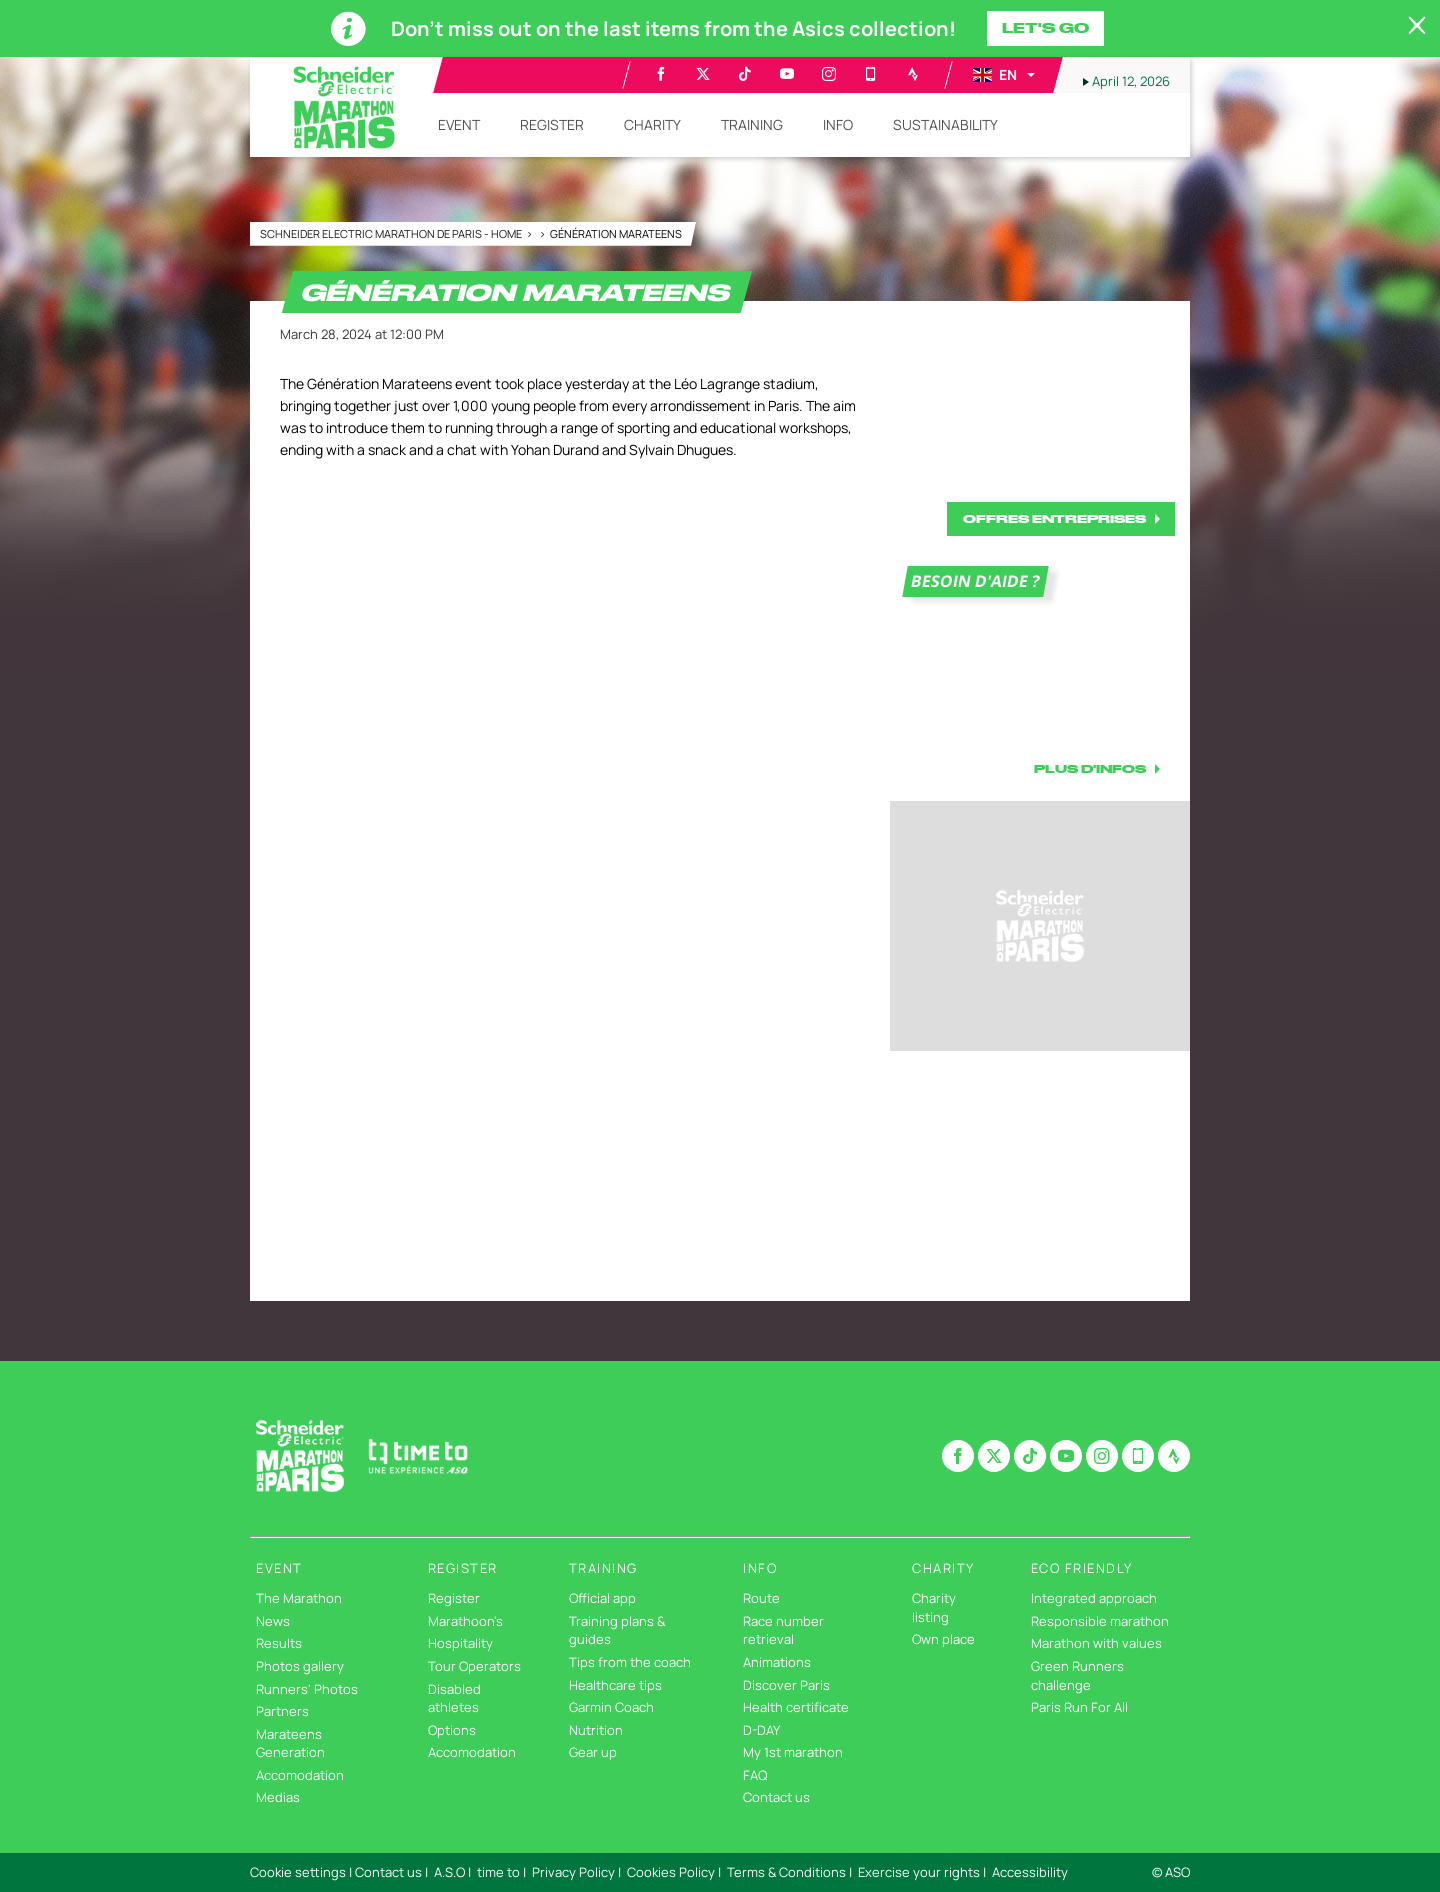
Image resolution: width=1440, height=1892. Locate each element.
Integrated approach (1094, 1598)
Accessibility (1030, 1872)
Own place (943, 1639)
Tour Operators (474, 1666)
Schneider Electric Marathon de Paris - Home (392, 233)
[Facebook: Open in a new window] (661, 74)
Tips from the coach (630, 1662)
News (273, 1621)
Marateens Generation (290, 1743)
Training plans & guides (617, 1630)
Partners (282, 1711)
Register (454, 1598)
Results (279, 1643)
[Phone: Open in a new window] (871, 74)
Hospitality (460, 1643)
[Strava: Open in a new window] (913, 74)
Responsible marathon (1100, 1621)
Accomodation (300, 1775)
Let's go (1045, 28)
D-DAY (761, 1730)
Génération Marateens (616, 233)
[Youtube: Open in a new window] (787, 74)
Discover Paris (786, 1685)
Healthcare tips (615, 1685)
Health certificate (796, 1707)
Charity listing (934, 1607)
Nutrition (596, 1730)
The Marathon (299, 1598)
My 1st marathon (793, 1752)
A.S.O (449, 1872)
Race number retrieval (783, 1630)
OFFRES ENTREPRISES (1054, 518)
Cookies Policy (671, 1872)
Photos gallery (300, 1666)
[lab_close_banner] (1417, 26)
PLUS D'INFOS (1090, 768)
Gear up (593, 1752)
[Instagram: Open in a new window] (829, 74)
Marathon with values (1096, 1643)
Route (761, 1598)
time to (498, 1872)
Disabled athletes (454, 1698)
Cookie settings (298, 1872)
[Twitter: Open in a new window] (703, 74)
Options (452, 1730)
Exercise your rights (919, 1872)
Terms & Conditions (786, 1872)
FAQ (755, 1775)
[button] (1003, 75)
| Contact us (385, 1872)
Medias (278, 1797)
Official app (602, 1598)
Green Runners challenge (1077, 1675)
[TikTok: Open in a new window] (745, 74)
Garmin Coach (611, 1707)
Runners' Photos (307, 1689)
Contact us (776, 1797)
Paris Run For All (1079, 1707)
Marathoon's (465, 1621)
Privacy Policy (573, 1872)
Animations (777, 1662)
